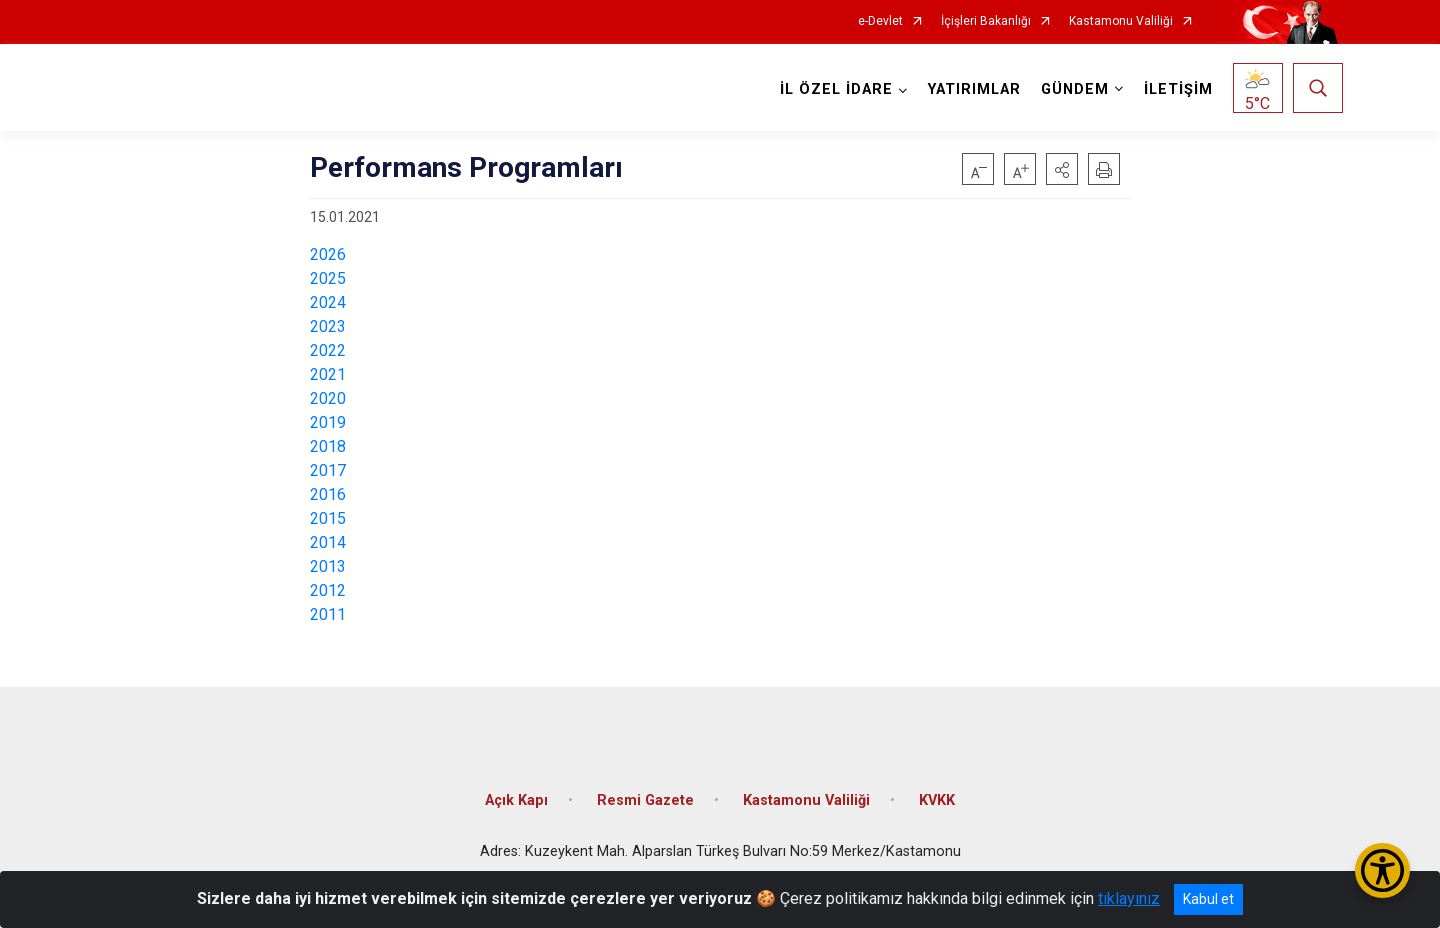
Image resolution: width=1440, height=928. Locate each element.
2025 (328, 278)
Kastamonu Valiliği (1121, 21)
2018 (328, 446)
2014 (328, 542)
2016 (328, 494)
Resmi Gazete (645, 799)
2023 (328, 326)
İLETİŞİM (1178, 89)
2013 (328, 566)
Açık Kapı (516, 799)
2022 (328, 350)
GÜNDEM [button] (1075, 89)
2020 (328, 398)
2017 (328, 470)
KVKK (937, 799)
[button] (1062, 169)
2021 (328, 374)
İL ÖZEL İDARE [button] (836, 89)
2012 (328, 590)
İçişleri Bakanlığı (986, 21)
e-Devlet (880, 21)
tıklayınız (1129, 898)
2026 (328, 254)
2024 (328, 302)
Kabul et (1208, 899)
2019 (328, 422)
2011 (328, 614)
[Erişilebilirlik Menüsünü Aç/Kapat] (1382, 870)
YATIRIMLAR (974, 89)
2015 (328, 518)
